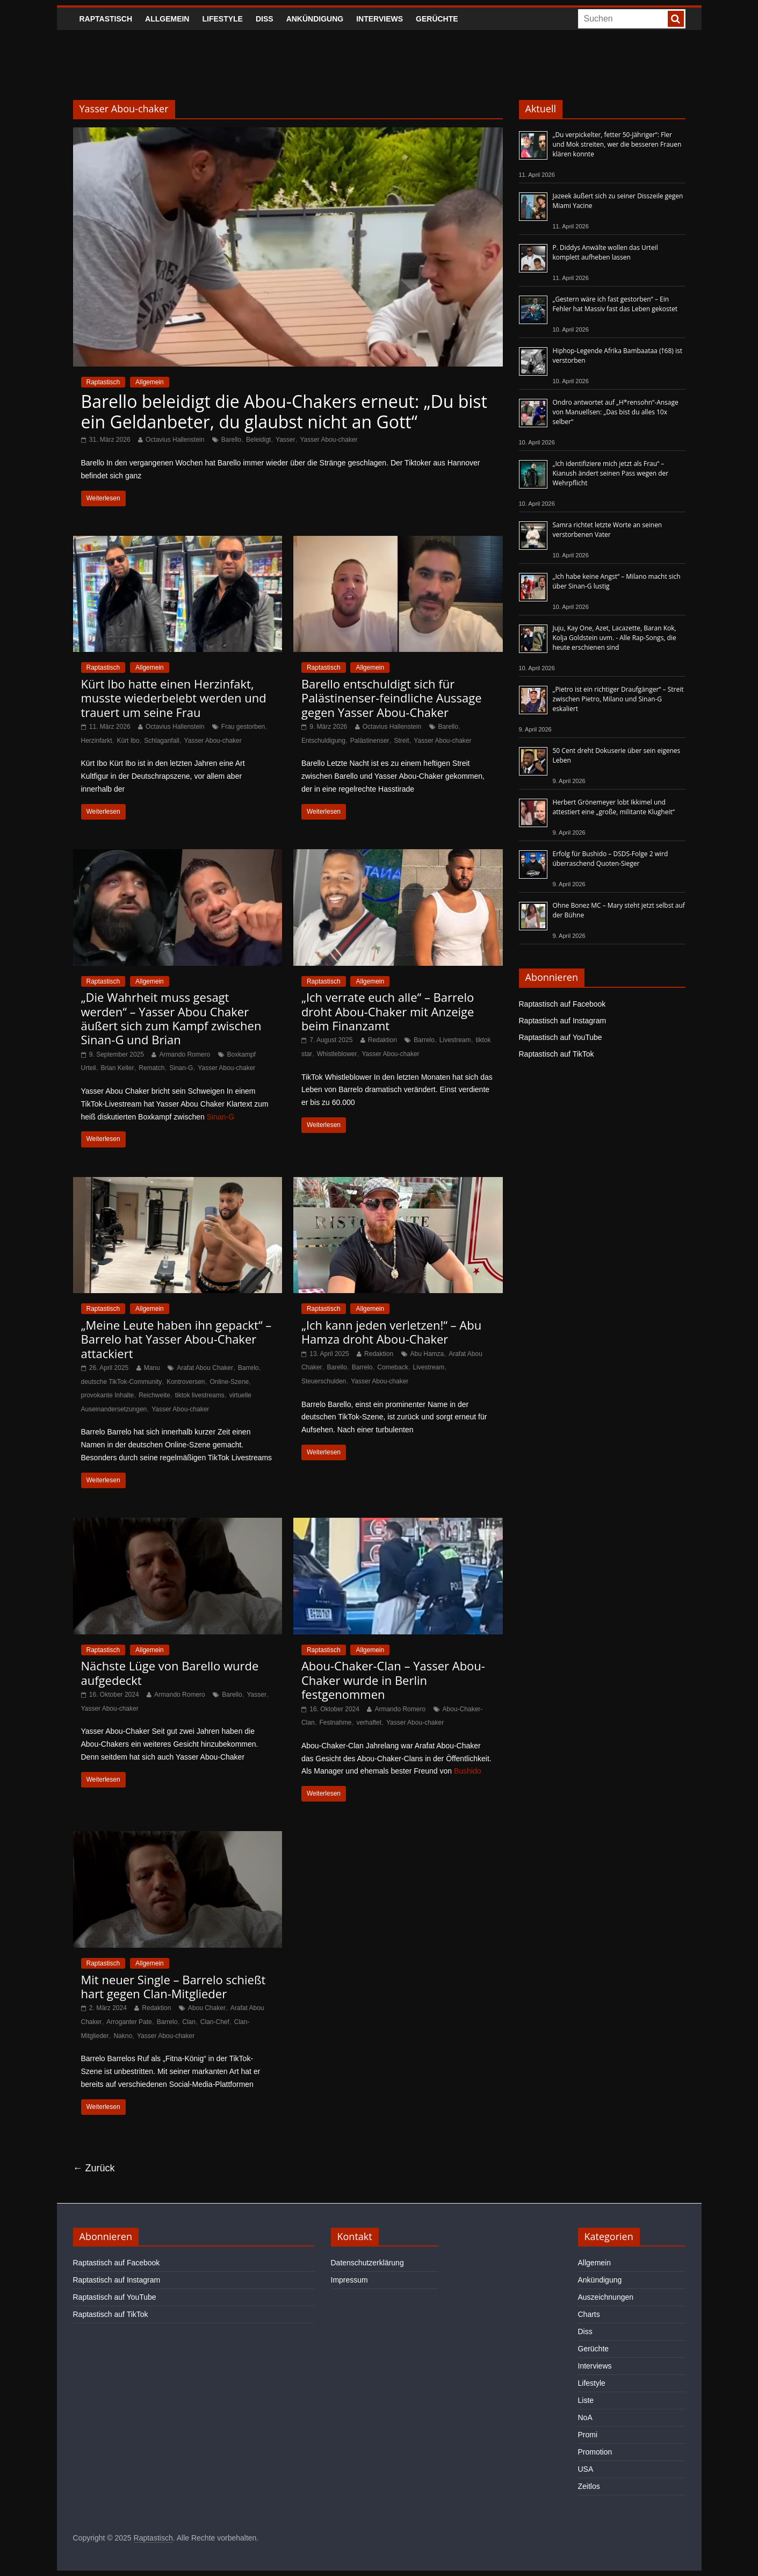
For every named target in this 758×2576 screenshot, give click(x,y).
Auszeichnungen (606, 2297)
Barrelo (424, 1040)
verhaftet (368, 1722)
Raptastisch (106, 19)
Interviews (379, 19)
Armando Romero (184, 1054)
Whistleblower (337, 1054)
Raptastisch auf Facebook (562, 1004)
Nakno (122, 2036)
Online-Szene (229, 1382)
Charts (589, 2314)
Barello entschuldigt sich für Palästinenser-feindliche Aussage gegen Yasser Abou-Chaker (391, 698)
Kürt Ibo (128, 740)
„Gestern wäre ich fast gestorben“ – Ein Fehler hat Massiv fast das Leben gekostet (615, 304)
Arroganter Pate (129, 2022)
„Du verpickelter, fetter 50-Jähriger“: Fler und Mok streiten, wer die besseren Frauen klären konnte (617, 144)
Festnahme (335, 1722)
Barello (231, 439)
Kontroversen (186, 1382)
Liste (586, 2400)
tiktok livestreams (200, 1395)
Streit (401, 740)
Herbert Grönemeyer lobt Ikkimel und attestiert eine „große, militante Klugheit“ (614, 807)
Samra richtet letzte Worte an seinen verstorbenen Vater (607, 529)
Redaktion (382, 1040)
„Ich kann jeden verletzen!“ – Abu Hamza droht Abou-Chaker (391, 1332)
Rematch (151, 1068)
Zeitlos (589, 2486)
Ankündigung (315, 19)
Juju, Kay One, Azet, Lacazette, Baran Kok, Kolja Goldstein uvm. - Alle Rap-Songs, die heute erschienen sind (614, 637)
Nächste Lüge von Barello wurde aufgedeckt (170, 1672)
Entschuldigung (323, 740)
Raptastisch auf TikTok (556, 1054)
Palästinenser (369, 740)
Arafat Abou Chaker (205, 1368)
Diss (264, 19)
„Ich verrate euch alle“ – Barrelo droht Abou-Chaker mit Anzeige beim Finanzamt (387, 1011)
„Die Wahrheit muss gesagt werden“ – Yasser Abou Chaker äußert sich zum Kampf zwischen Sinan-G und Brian (171, 1018)
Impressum (349, 2280)
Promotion (595, 2452)
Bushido (467, 1771)
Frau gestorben (243, 726)
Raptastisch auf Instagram (563, 1020)
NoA (585, 2417)
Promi (588, 2434)
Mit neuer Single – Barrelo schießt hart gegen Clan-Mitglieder (173, 1986)
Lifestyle (222, 19)
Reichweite (154, 1395)
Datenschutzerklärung (367, 2262)
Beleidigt (258, 439)
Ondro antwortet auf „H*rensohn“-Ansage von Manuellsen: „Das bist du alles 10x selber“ (615, 412)
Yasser (285, 439)
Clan (189, 2022)
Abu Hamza (427, 1354)
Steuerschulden (323, 1381)
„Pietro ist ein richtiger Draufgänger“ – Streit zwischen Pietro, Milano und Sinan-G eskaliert (618, 699)
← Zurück (94, 2168)
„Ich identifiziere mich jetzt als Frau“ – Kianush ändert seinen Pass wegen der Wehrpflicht (611, 473)
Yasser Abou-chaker (328, 439)
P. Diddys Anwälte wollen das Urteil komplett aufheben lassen (605, 252)
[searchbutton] (676, 19)
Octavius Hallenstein (175, 439)
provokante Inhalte (107, 1395)
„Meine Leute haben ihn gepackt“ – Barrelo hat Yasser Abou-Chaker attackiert (176, 1339)
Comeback (392, 1367)
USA (586, 2469)
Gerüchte (437, 19)
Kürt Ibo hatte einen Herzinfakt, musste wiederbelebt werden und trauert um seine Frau (173, 698)
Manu (152, 1368)
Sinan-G (181, 1068)
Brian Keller (117, 1068)
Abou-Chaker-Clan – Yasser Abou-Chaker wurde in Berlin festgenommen (393, 1679)
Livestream (455, 1040)
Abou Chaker (207, 2008)
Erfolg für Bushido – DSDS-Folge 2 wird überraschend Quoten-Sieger (610, 858)
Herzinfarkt (96, 740)
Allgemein (167, 19)
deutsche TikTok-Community (121, 1382)
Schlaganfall (161, 740)
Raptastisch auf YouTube (560, 1037)
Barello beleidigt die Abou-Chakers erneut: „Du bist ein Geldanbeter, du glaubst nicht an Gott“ (284, 411)
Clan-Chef (214, 2022)
